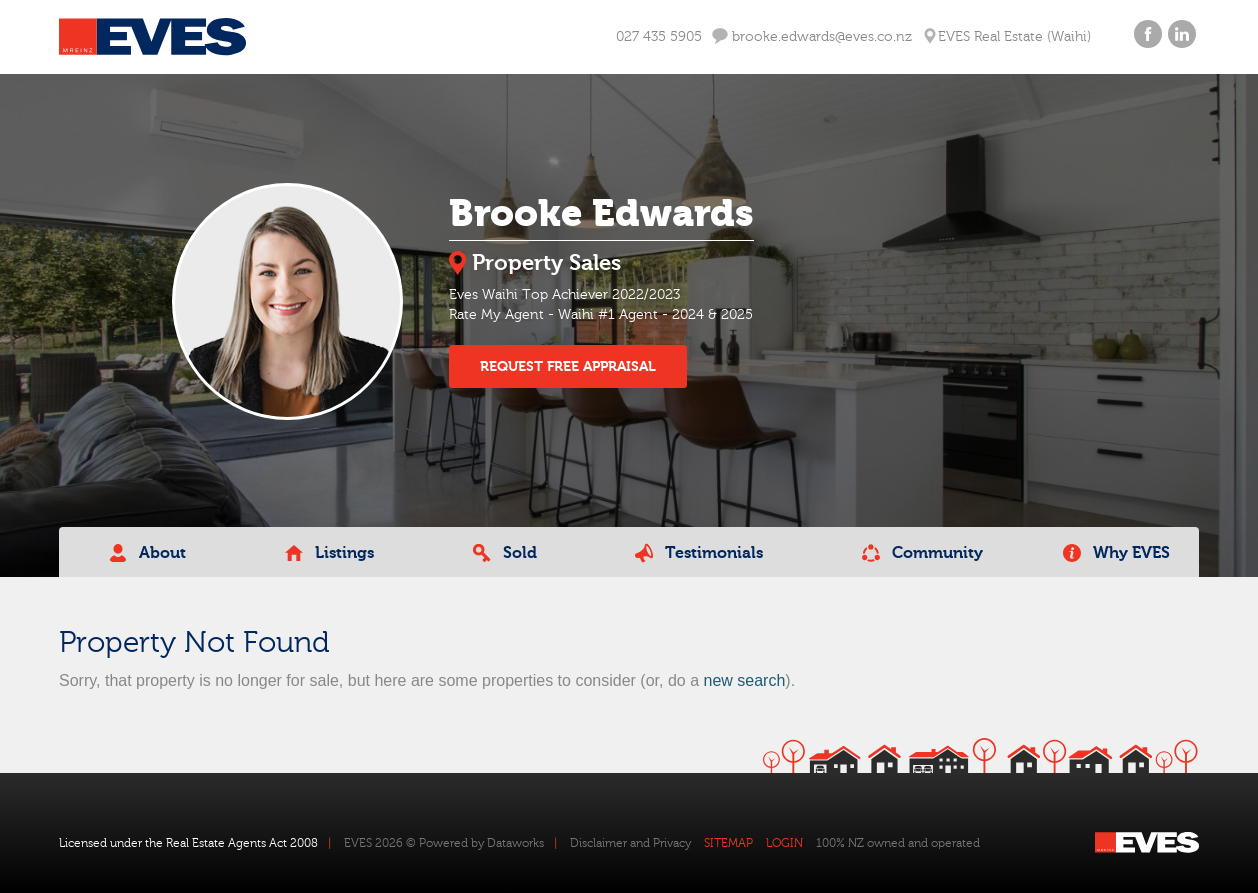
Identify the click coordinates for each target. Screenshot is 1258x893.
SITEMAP (728, 843)
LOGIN (784, 843)
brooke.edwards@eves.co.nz (812, 36)
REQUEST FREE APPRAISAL (568, 366)
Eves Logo (152, 37)
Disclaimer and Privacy (630, 843)
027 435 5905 (659, 37)
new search (744, 680)
